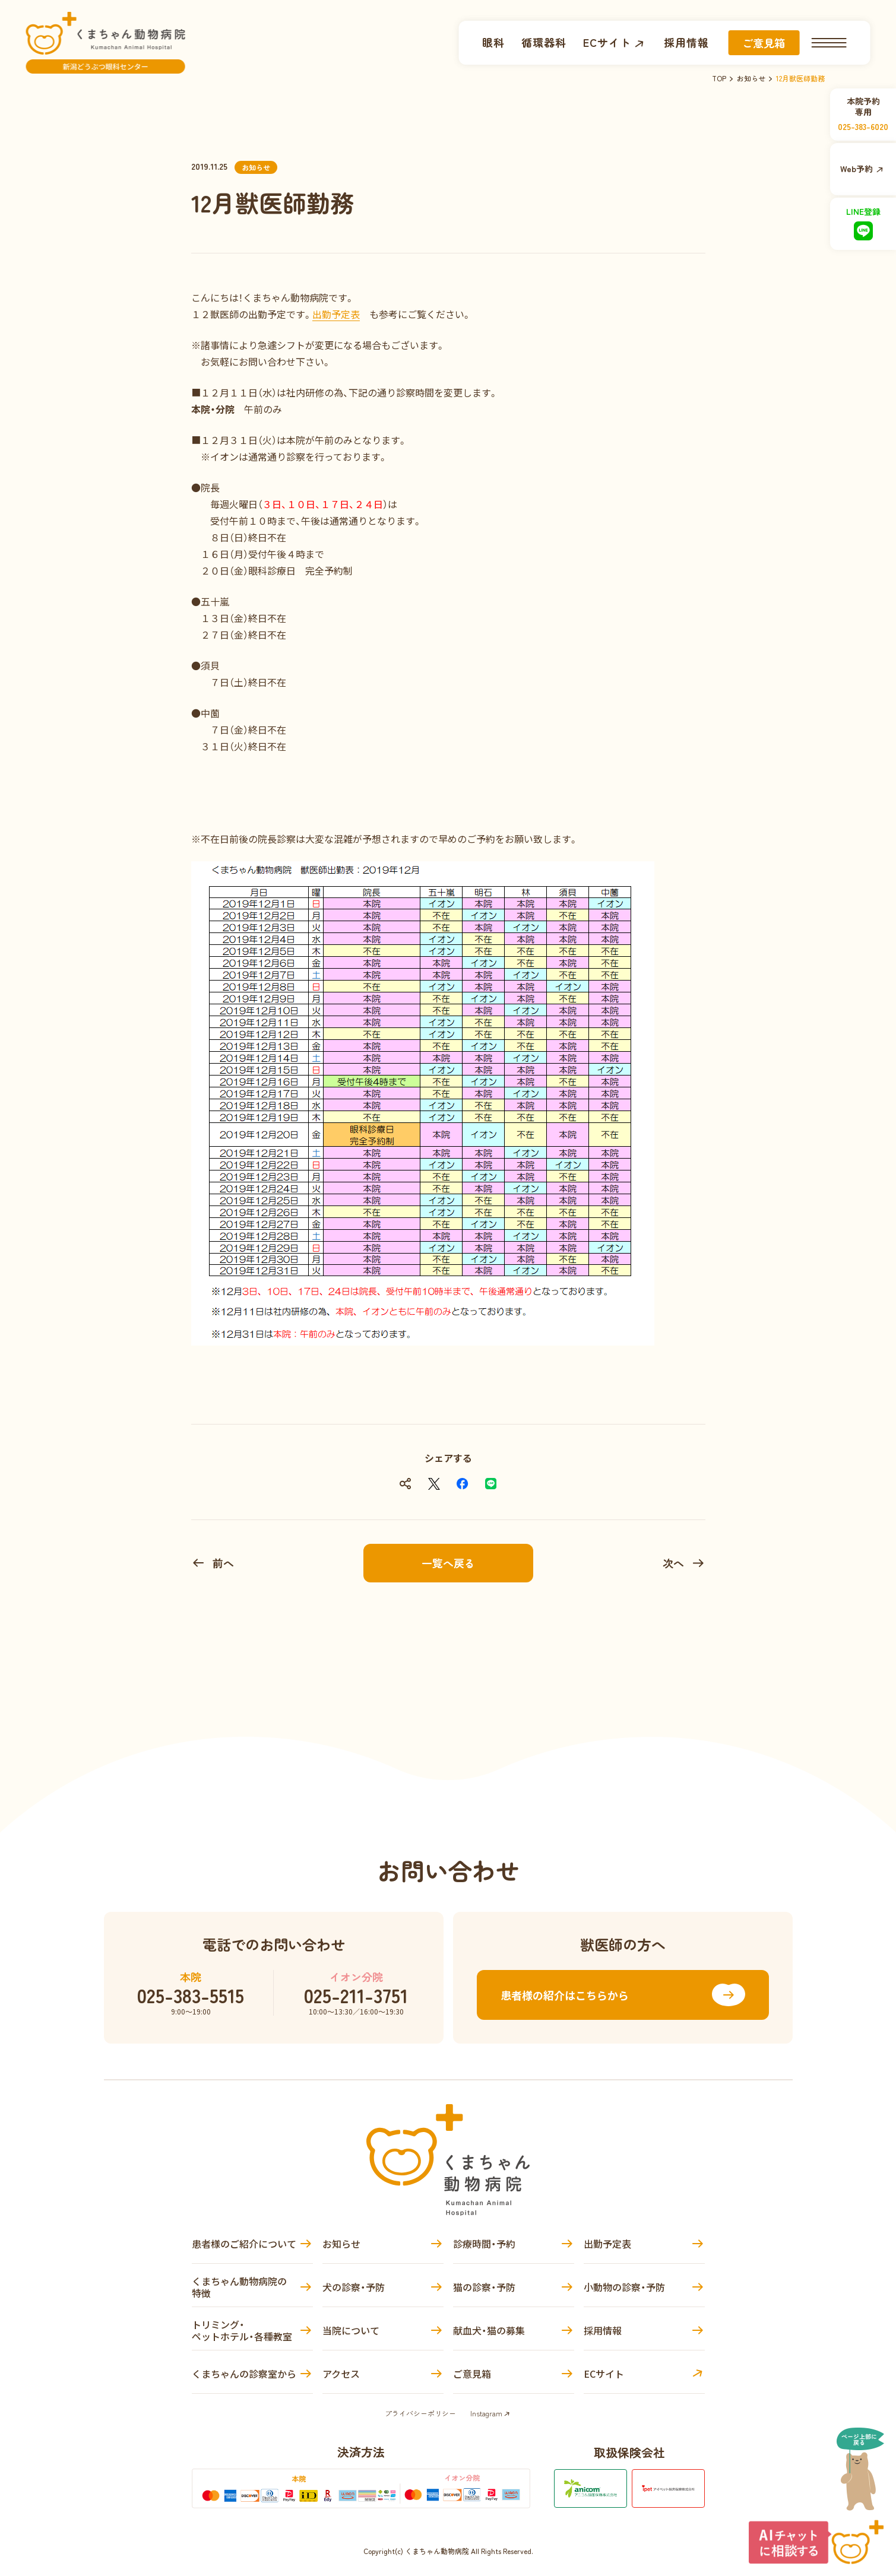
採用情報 (679, 42)
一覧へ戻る (448, 1563)
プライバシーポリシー (420, 2413)
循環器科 (536, 42)
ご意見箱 (756, 42)
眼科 (486, 42)
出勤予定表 (336, 314)
